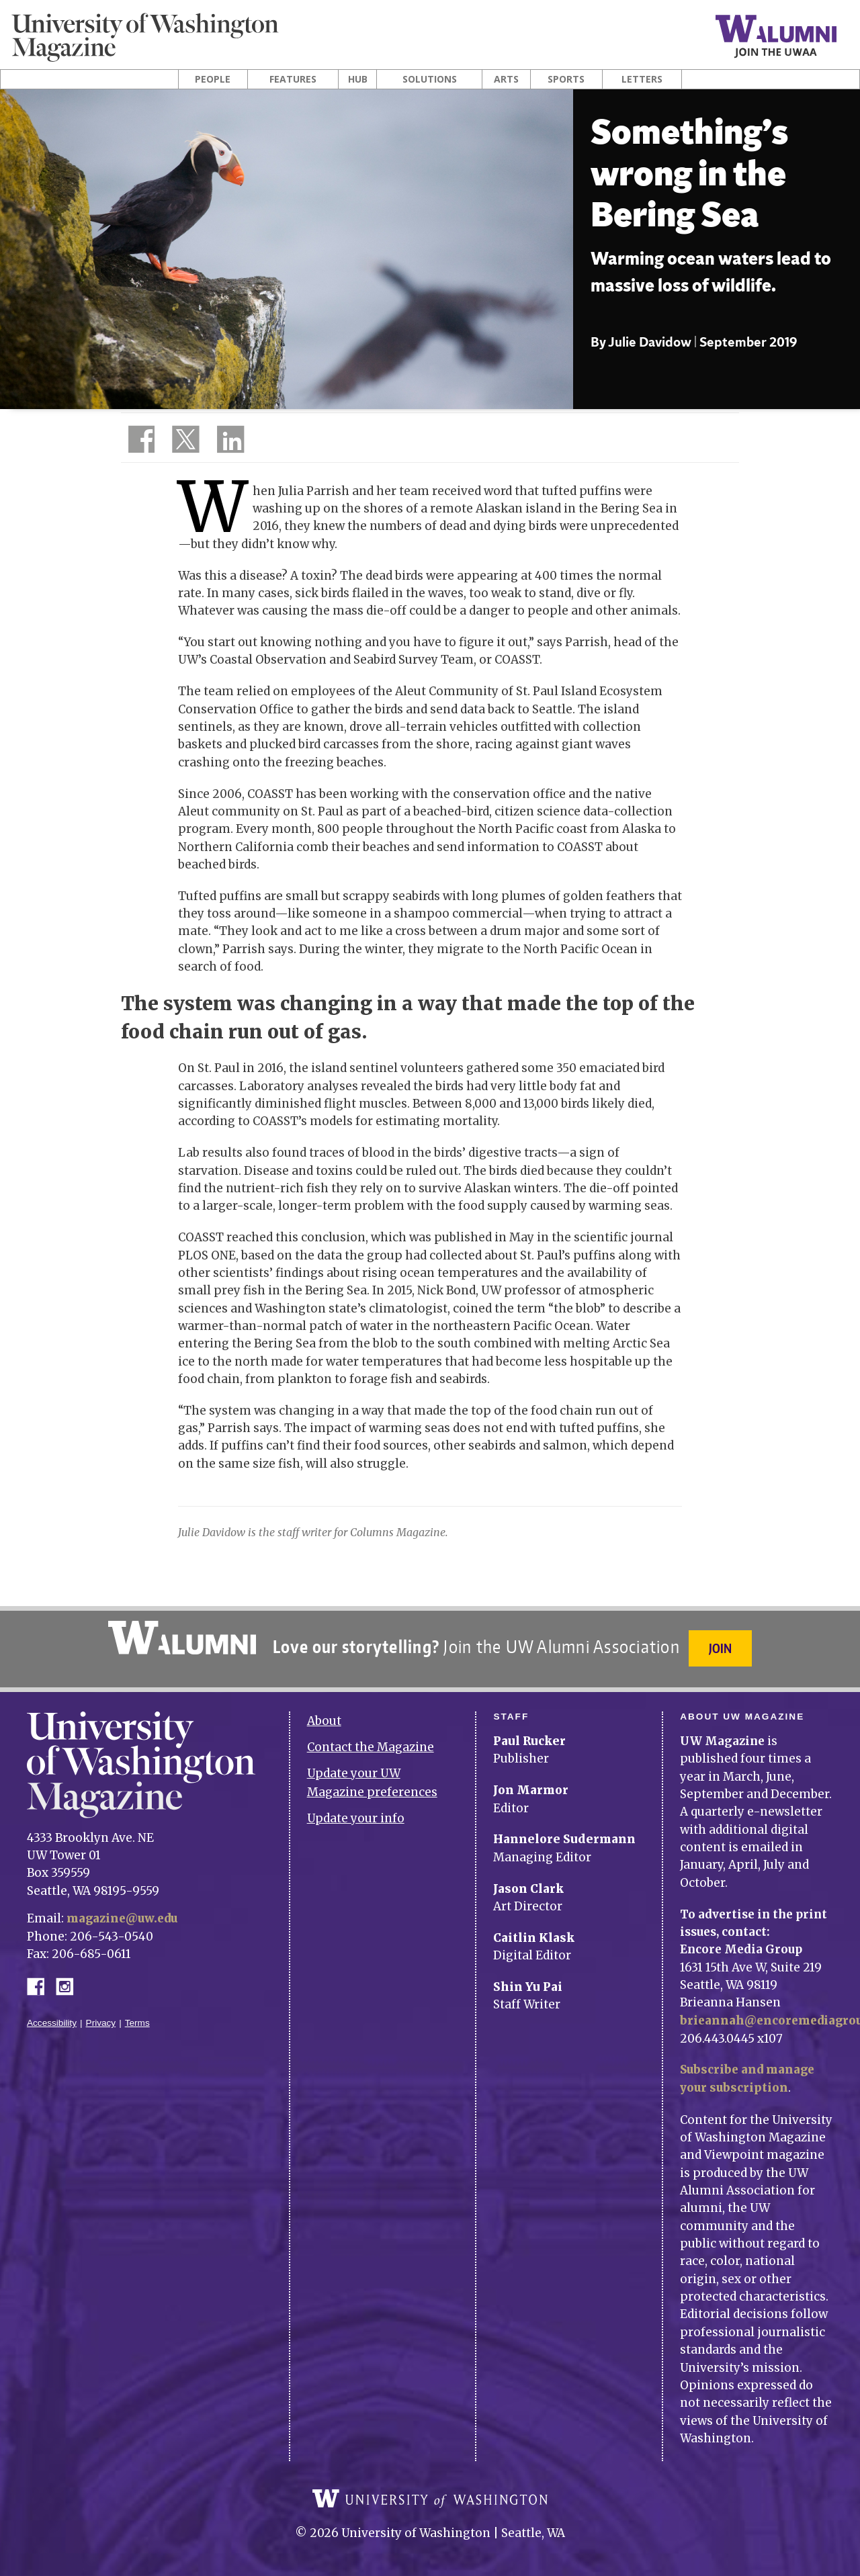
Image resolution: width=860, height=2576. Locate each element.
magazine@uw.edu (124, 1914)
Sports (566, 79)
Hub (358, 79)
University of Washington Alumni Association (181, 1637)
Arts (506, 79)
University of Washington (430, 2498)
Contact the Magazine (370, 1743)
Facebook (41, 1980)
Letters (641, 79)
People (212, 79)
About (324, 1716)
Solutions (429, 79)
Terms (137, 2019)
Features (292, 79)
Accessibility (52, 2019)
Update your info (355, 1814)
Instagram (69, 1980)
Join (721, 1648)
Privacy (101, 2019)
